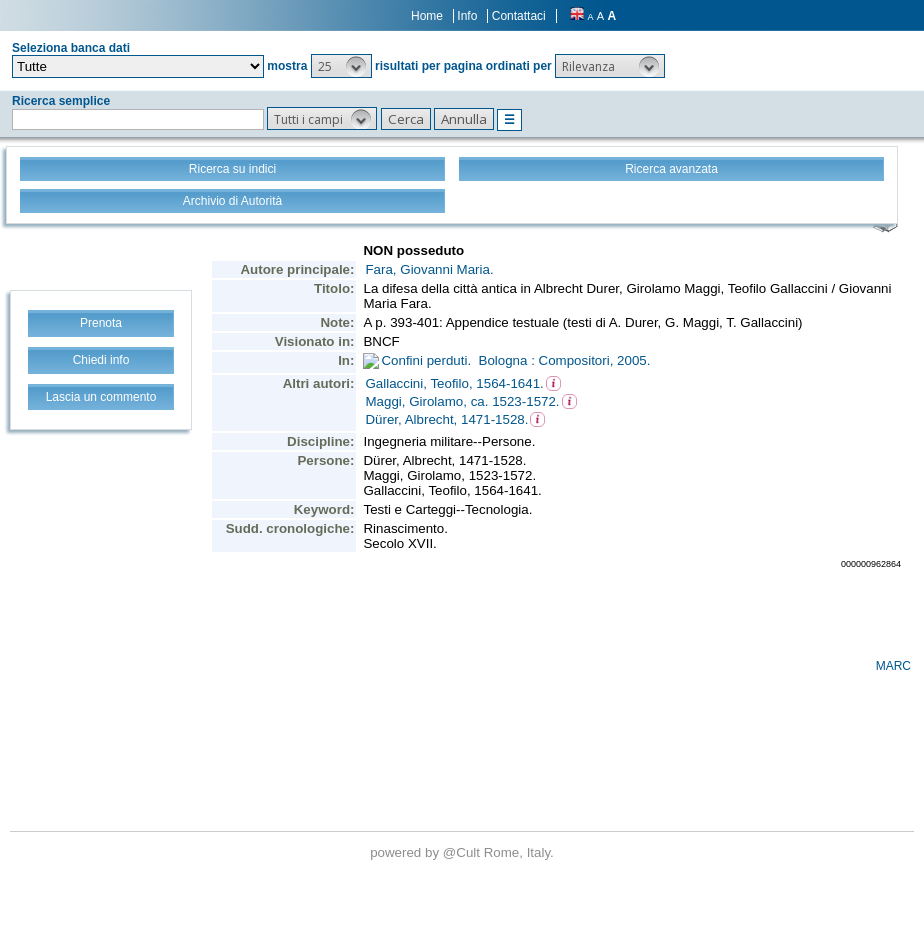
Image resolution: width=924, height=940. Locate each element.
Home (427, 16)
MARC (893, 666)
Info (467, 16)
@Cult (463, 852)
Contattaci (519, 16)
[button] (341, 66)
